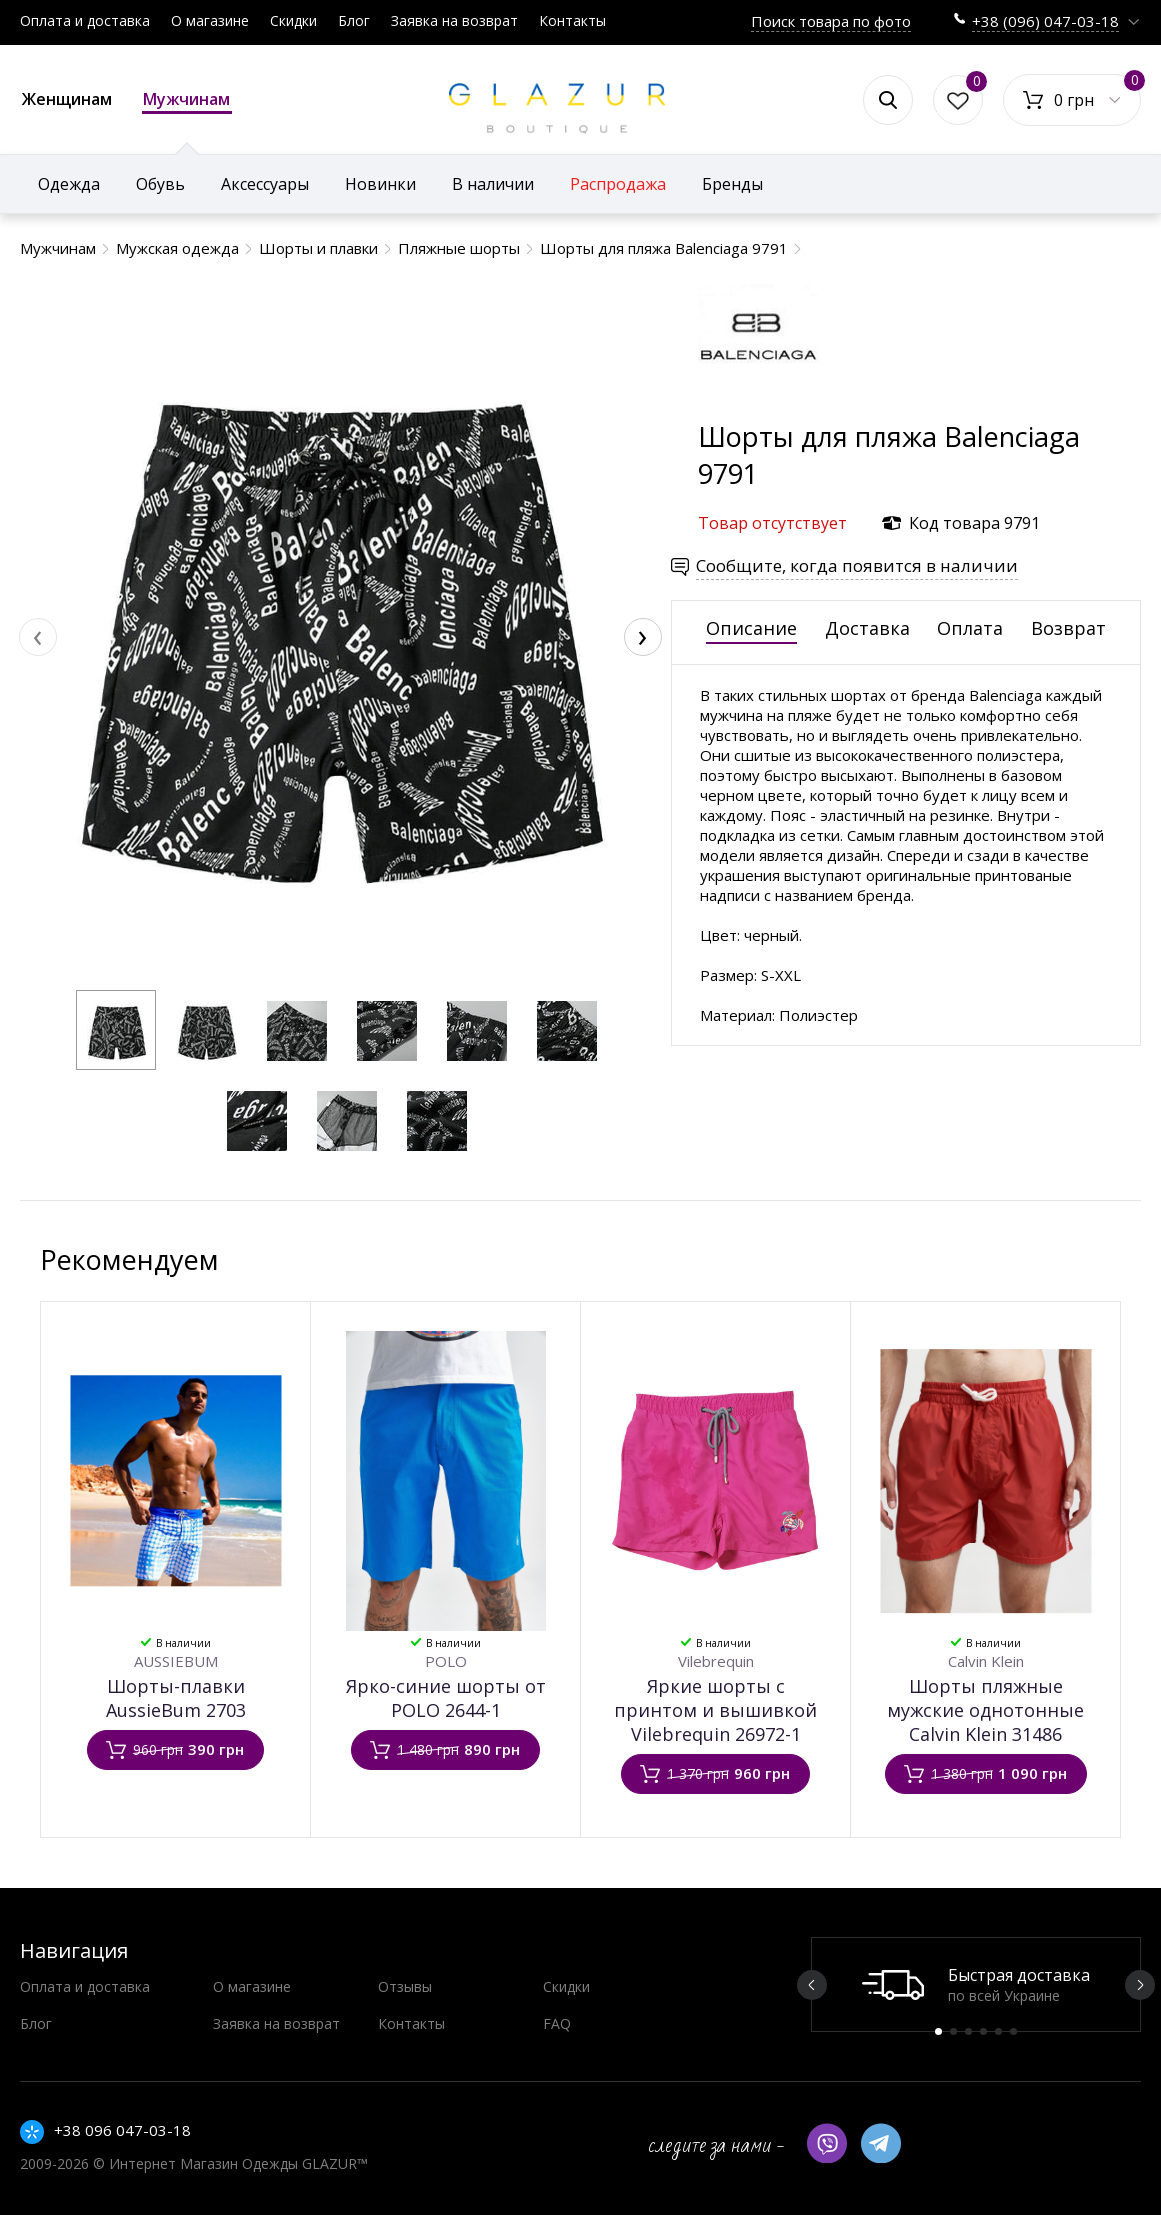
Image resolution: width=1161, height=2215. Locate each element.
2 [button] (953, 2031)
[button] (116, 1030)
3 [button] (968, 2031)
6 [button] (1013, 2031)
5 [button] (998, 2031)
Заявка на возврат (454, 20)
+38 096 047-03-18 (122, 2130)
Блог (354, 20)
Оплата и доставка (85, 20)
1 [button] (938, 2031)
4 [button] (983, 2031)
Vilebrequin (716, 1661)
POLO (446, 1661)
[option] (976, 1984)
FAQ (557, 2023)
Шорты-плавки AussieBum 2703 (176, 1698)
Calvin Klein (986, 1661)
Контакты (572, 20)
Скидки (293, 20)
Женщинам (67, 99)
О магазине (210, 20)
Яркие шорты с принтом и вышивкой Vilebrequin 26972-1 (715, 1710)
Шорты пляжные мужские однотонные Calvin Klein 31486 (985, 1710)
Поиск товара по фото (831, 21)
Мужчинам (187, 101)
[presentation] (38, 637)
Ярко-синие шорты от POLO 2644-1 (446, 1698)
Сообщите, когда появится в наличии (857, 565)
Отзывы (405, 1986)
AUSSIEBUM (176, 1661)
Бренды (732, 184)
